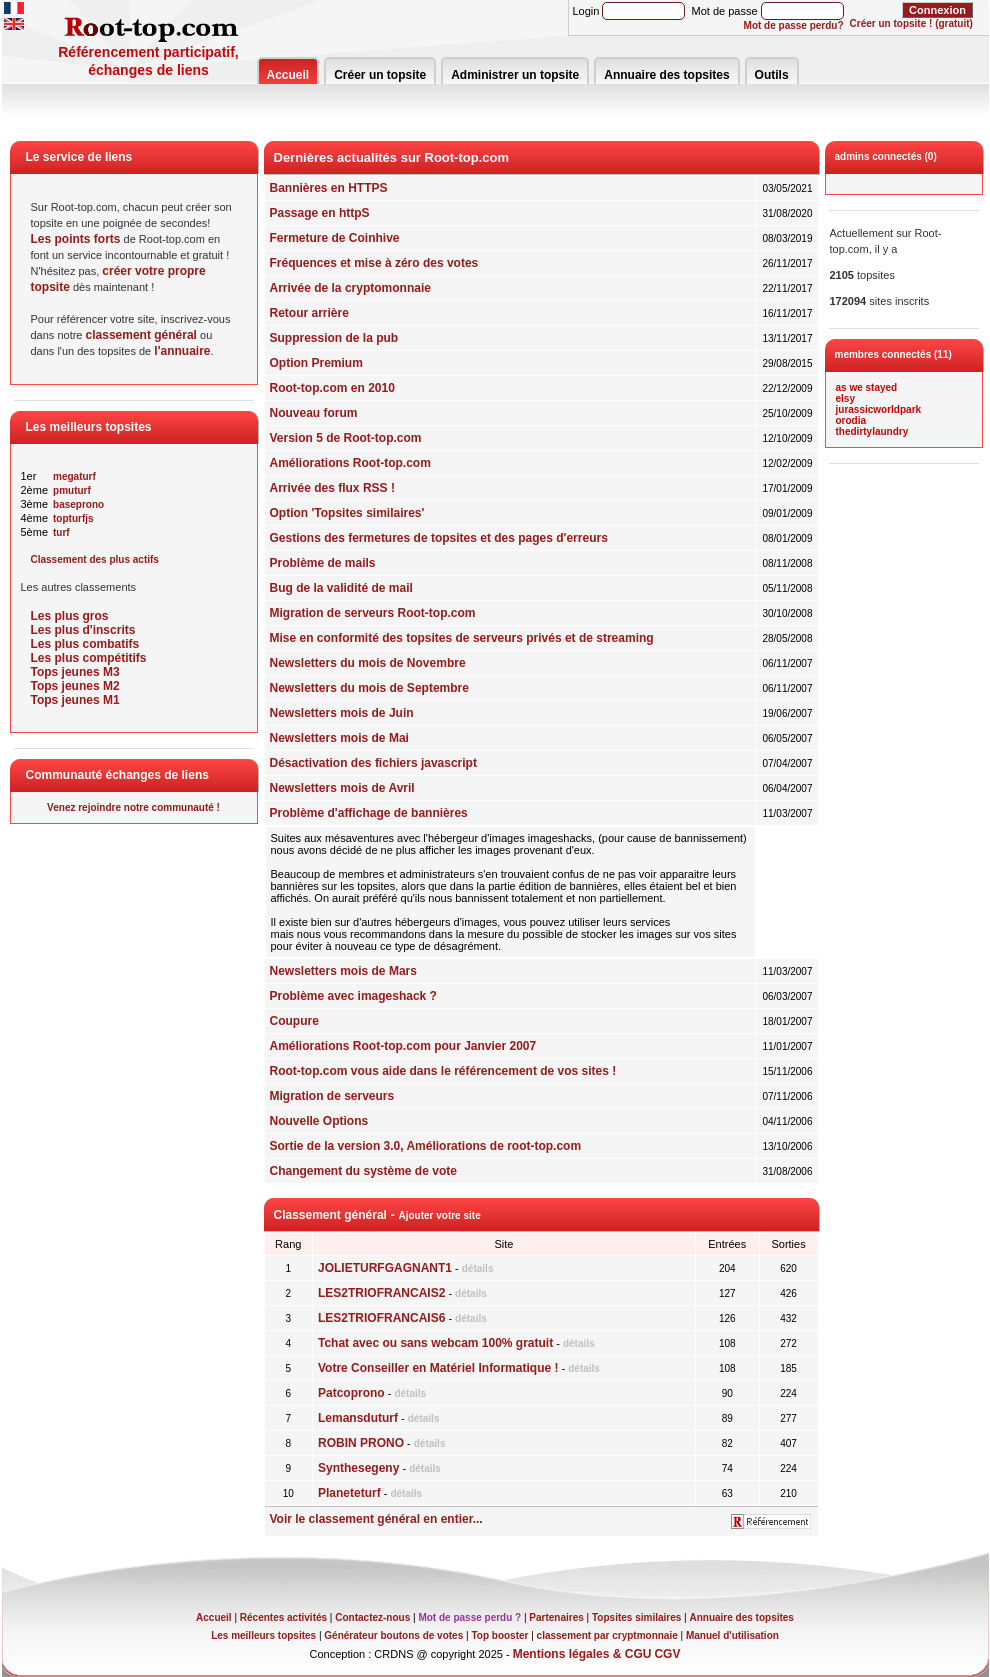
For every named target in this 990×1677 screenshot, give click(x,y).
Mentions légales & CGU (582, 1654)
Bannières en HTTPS (329, 188)
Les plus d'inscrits (83, 630)
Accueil (288, 75)
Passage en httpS (320, 213)
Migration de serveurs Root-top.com (373, 613)
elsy (845, 398)
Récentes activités (283, 1617)
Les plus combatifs (85, 644)
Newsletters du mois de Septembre (369, 688)
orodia (851, 420)
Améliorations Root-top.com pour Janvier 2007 (403, 1046)
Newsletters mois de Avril (342, 788)
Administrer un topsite (515, 75)
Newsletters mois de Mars (343, 971)
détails (478, 1268)
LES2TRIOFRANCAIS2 (381, 1293)
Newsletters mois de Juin (342, 713)
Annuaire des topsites (666, 75)
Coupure (294, 1021)
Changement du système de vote (363, 1171)
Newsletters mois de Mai (339, 738)
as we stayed (867, 387)
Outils (772, 75)
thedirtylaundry (872, 431)
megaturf (74, 476)
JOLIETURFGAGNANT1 (385, 1268)
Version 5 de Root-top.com (346, 438)
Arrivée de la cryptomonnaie (350, 288)
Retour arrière (309, 313)
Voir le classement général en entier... (376, 1519)
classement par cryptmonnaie (607, 1635)
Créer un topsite (380, 75)
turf (61, 532)
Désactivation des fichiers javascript (373, 763)
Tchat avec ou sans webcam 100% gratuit (435, 1343)
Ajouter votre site (439, 1215)
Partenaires (556, 1617)
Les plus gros (70, 616)
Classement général (330, 1215)
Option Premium (316, 363)
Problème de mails (323, 563)
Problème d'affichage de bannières (369, 813)
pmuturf (72, 490)
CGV (667, 1654)
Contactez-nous (372, 1617)
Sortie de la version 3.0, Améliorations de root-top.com (426, 1146)
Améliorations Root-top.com (350, 463)
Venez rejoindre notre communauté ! (133, 807)
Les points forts (76, 239)
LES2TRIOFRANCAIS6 (381, 1318)
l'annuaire (182, 351)
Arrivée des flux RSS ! (332, 488)
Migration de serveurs (332, 1096)
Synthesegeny (358, 1468)
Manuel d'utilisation (732, 1635)
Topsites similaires (636, 1617)
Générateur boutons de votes (393, 1635)
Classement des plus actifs (95, 559)
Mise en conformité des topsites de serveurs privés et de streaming (462, 638)
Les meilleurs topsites (263, 1635)
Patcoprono (351, 1393)
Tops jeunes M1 (75, 700)
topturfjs (73, 518)
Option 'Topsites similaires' (347, 513)
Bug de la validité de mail (341, 588)
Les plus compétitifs (89, 658)
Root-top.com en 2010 (332, 388)
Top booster (499, 1635)
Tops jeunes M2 (75, 686)
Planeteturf (349, 1493)
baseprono (78, 504)
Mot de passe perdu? (794, 25)
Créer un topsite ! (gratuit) (911, 23)
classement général (141, 335)
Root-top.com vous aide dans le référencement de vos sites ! (443, 1071)
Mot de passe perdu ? (469, 1617)
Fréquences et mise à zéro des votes (374, 263)
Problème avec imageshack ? (353, 996)
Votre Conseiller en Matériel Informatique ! (438, 1368)
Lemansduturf (358, 1418)
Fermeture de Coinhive (335, 238)
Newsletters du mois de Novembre (368, 663)
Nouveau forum (314, 413)
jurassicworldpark (879, 409)
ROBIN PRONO (361, 1443)
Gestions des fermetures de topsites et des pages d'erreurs (439, 538)
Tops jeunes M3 (75, 672)
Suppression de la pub (334, 338)
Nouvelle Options (319, 1121)
